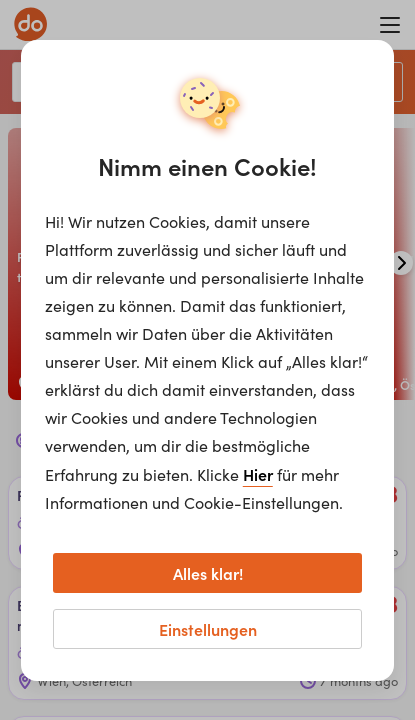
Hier (258, 474)
